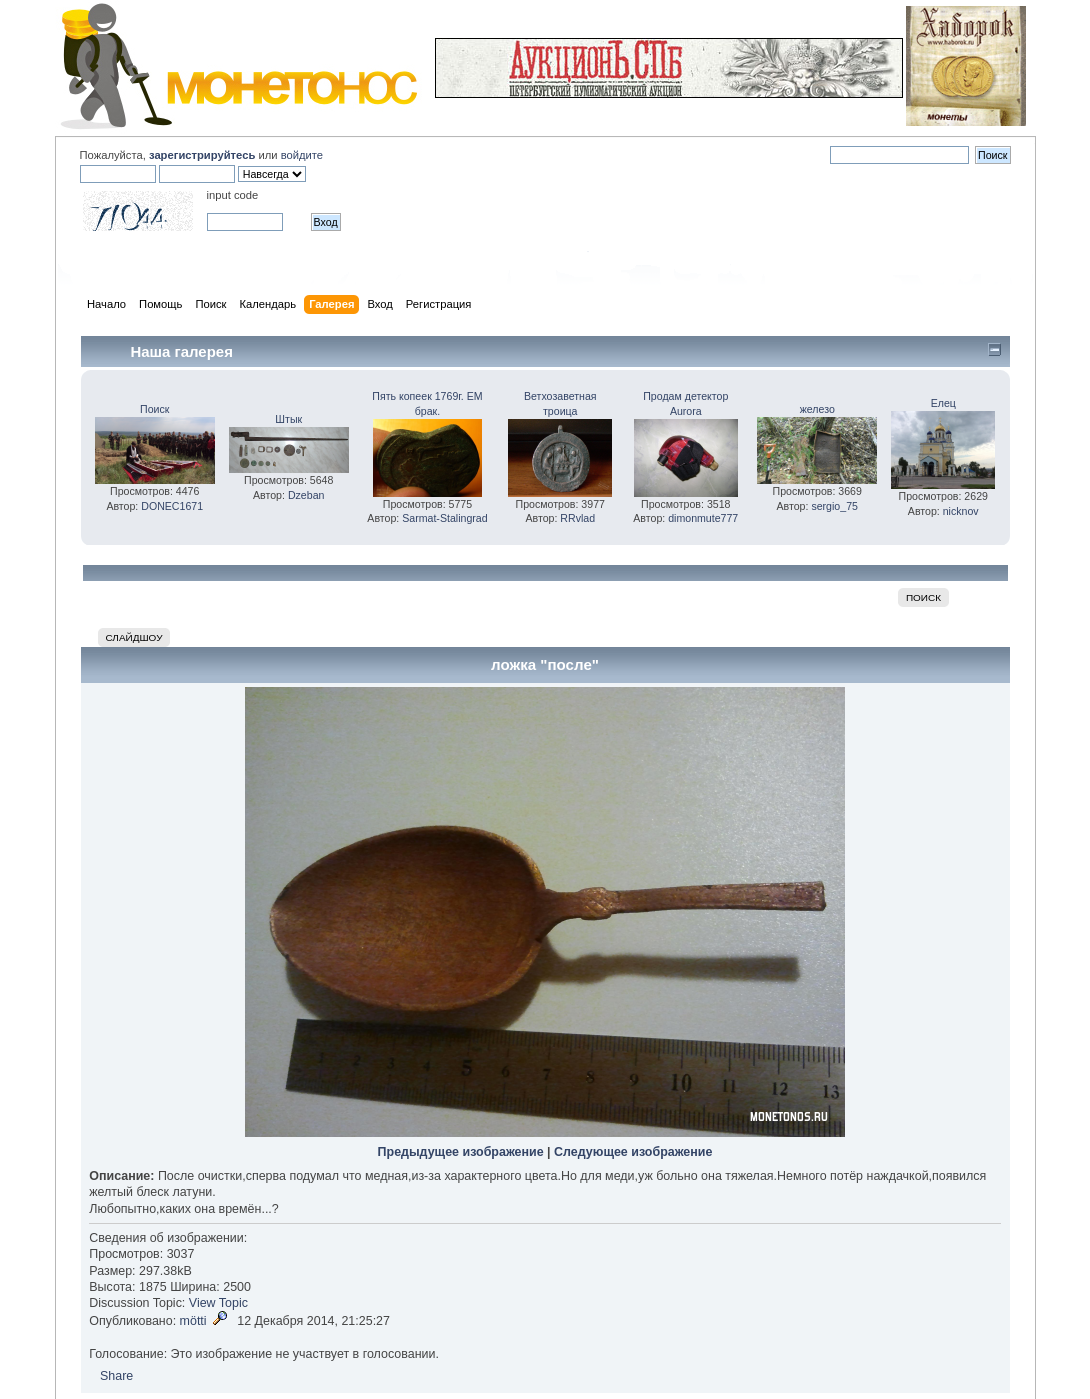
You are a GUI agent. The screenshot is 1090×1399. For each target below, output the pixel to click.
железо (817, 409)
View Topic (218, 1303)
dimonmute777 (703, 518)
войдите (302, 155)
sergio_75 (834, 506)
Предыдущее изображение (461, 1152)
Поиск (154, 409)
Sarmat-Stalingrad (444, 518)
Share (116, 1376)
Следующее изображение (633, 1152)
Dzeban (306, 495)
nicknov (961, 511)
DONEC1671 (172, 506)
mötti (193, 1321)
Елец (943, 403)
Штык (288, 419)
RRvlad (577, 518)
